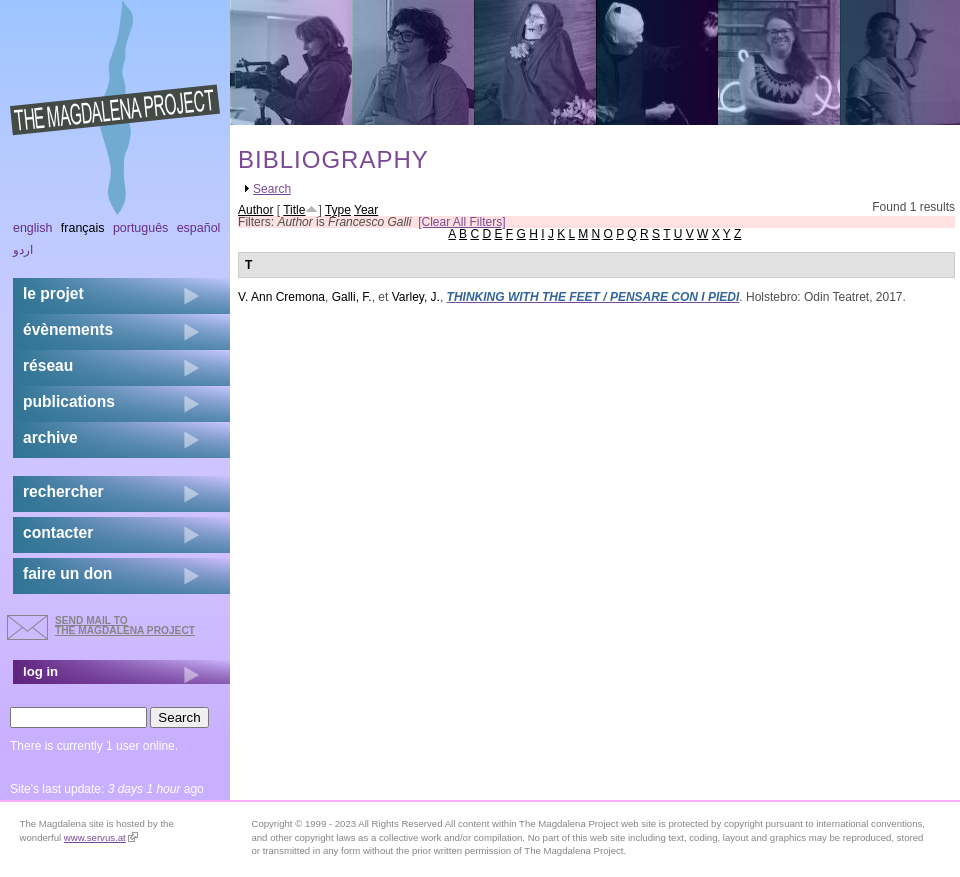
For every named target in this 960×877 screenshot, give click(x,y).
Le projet (53, 293)
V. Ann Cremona (281, 297)
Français (83, 228)
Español (199, 228)
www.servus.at (101, 837)
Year (366, 210)
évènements (68, 329)
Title (294, 210)
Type (338, 210)
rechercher (63, 491)
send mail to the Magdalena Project (125, 625)
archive (50, 437)
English (33, 228)
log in (40, 671)
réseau (48, 365)
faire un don (67, 573)
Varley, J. (416, 297)
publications (69, 401)
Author (255, 210)
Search (272, 189)
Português (140, 228)
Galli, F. (352, 297)
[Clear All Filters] (461, 222)
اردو (23, 250)
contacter (58, 532)
